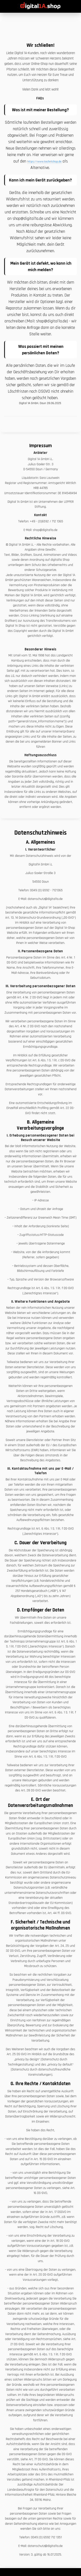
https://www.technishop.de (44, 162)
